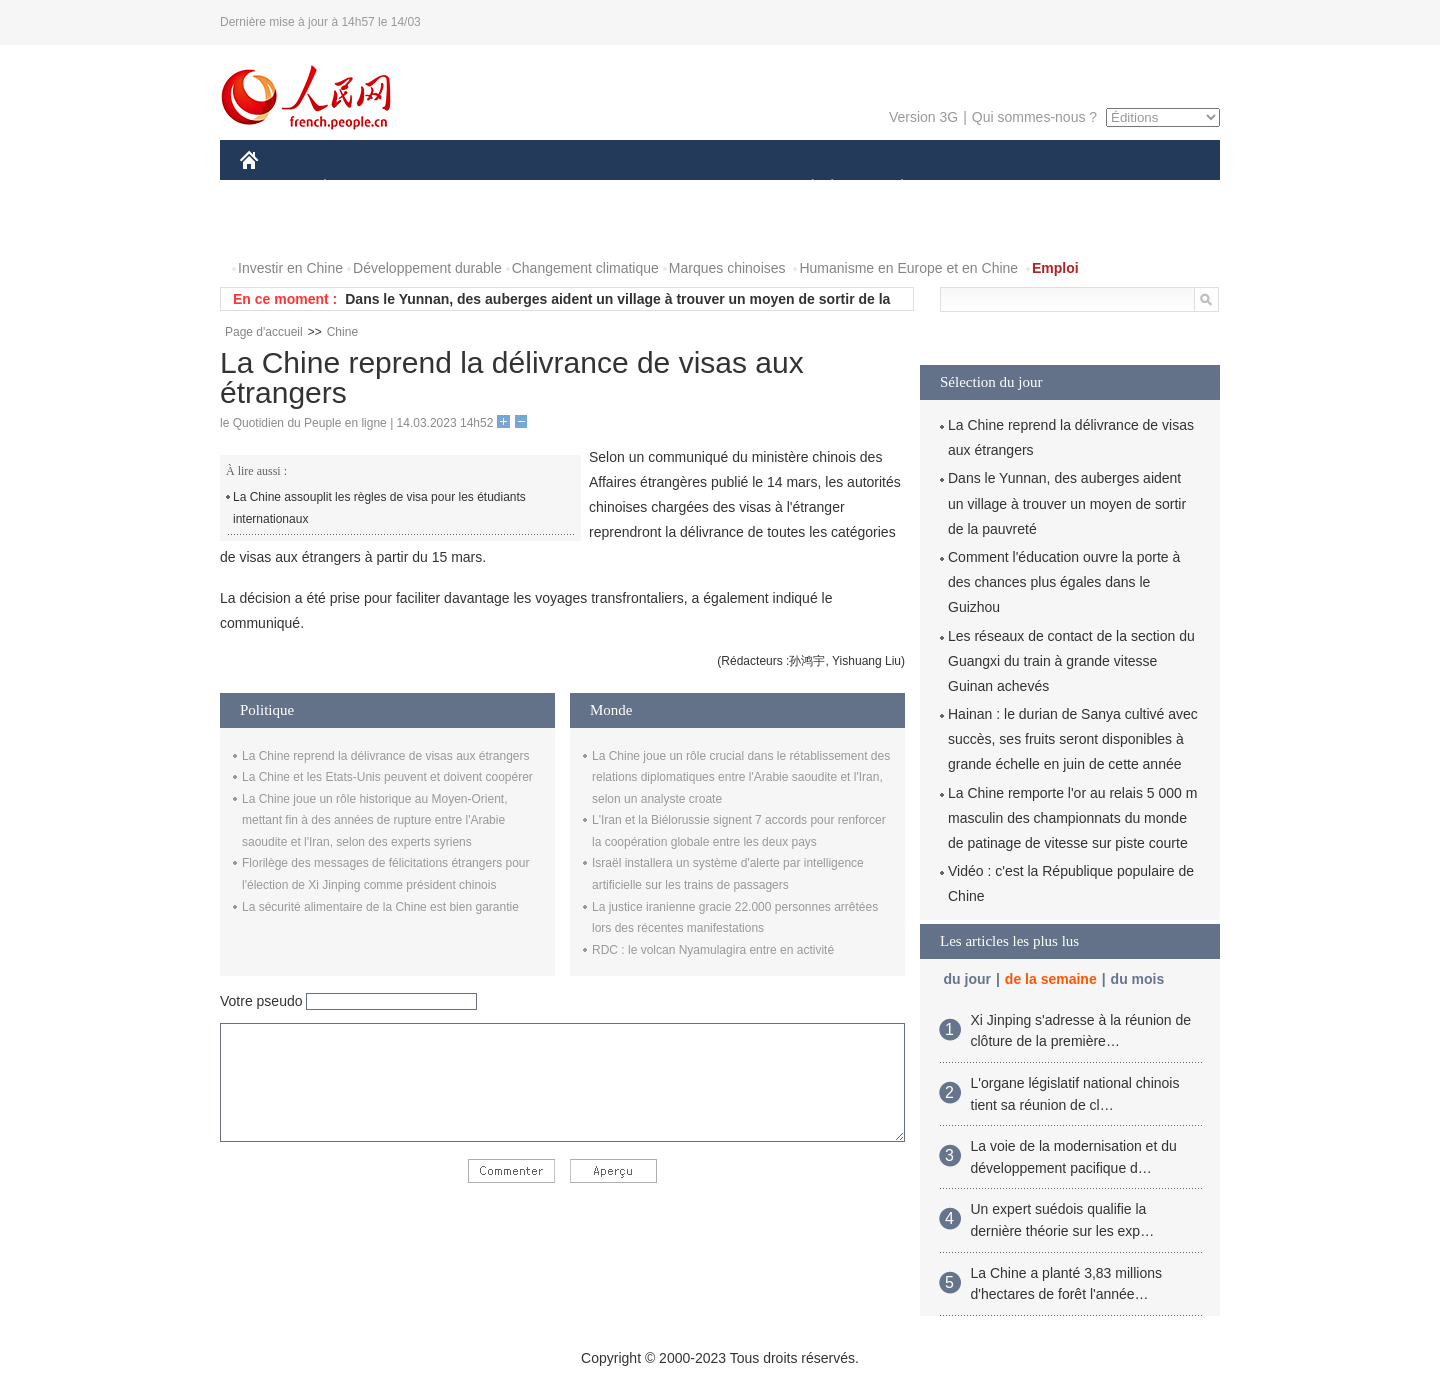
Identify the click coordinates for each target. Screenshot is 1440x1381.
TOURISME (1057, 188)
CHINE (274, 188)
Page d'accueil (264, 332)
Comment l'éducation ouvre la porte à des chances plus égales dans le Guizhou (1064, 582)
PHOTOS (281, 228)
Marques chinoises (727, 268)
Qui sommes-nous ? (1034, 117)
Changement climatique (585, 268)
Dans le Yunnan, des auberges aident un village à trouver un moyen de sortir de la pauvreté (1067, 503)
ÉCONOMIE (361, 188)
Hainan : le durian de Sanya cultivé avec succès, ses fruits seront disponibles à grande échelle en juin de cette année (1073, 739)
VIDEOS (361, 228)
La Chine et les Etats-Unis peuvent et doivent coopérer (387, 777)
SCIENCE (624, 188)
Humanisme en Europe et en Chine (908, 268)
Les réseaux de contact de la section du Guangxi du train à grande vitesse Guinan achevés (1071, 661)
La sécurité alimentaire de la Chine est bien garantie (380, 907)
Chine (342, 332)
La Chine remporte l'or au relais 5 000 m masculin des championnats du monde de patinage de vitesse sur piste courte (1072, 818)
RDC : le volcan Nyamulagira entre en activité (713, 950)
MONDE (452, 188)
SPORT (971, 188)
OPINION (1151, 188)
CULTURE (714, 188)
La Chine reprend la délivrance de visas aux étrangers (386, 756)
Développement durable (427, 268)
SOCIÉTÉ (803, 188)
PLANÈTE (891, 188)
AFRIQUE (536, 188)
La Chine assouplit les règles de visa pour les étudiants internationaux (379, 508)
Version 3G (923, 117)
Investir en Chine (290, 268)
